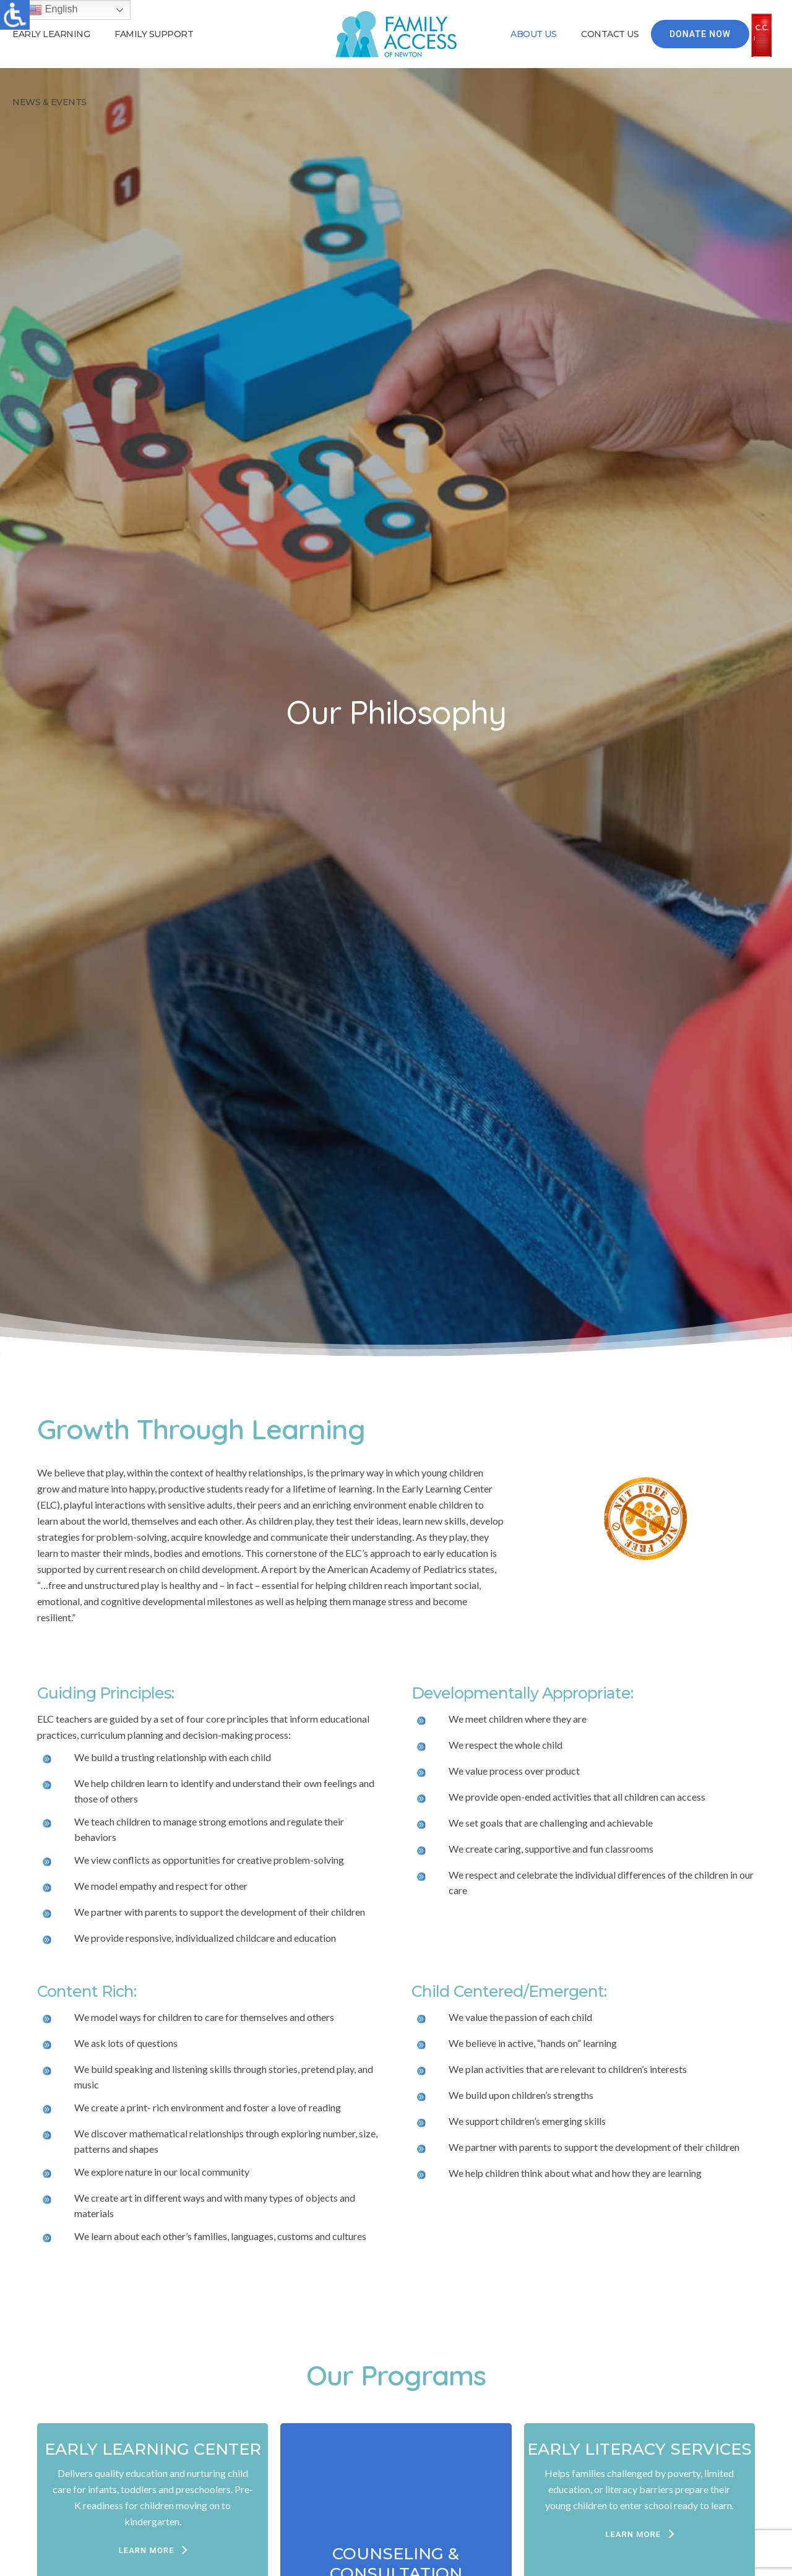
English (52, 9)
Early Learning (51, 34)
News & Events (49, 102)
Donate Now (700, 34)
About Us (533, 34)
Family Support (153, 34)
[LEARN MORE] (153, 2551)
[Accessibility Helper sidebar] (15, 15)
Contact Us (610, 34)
